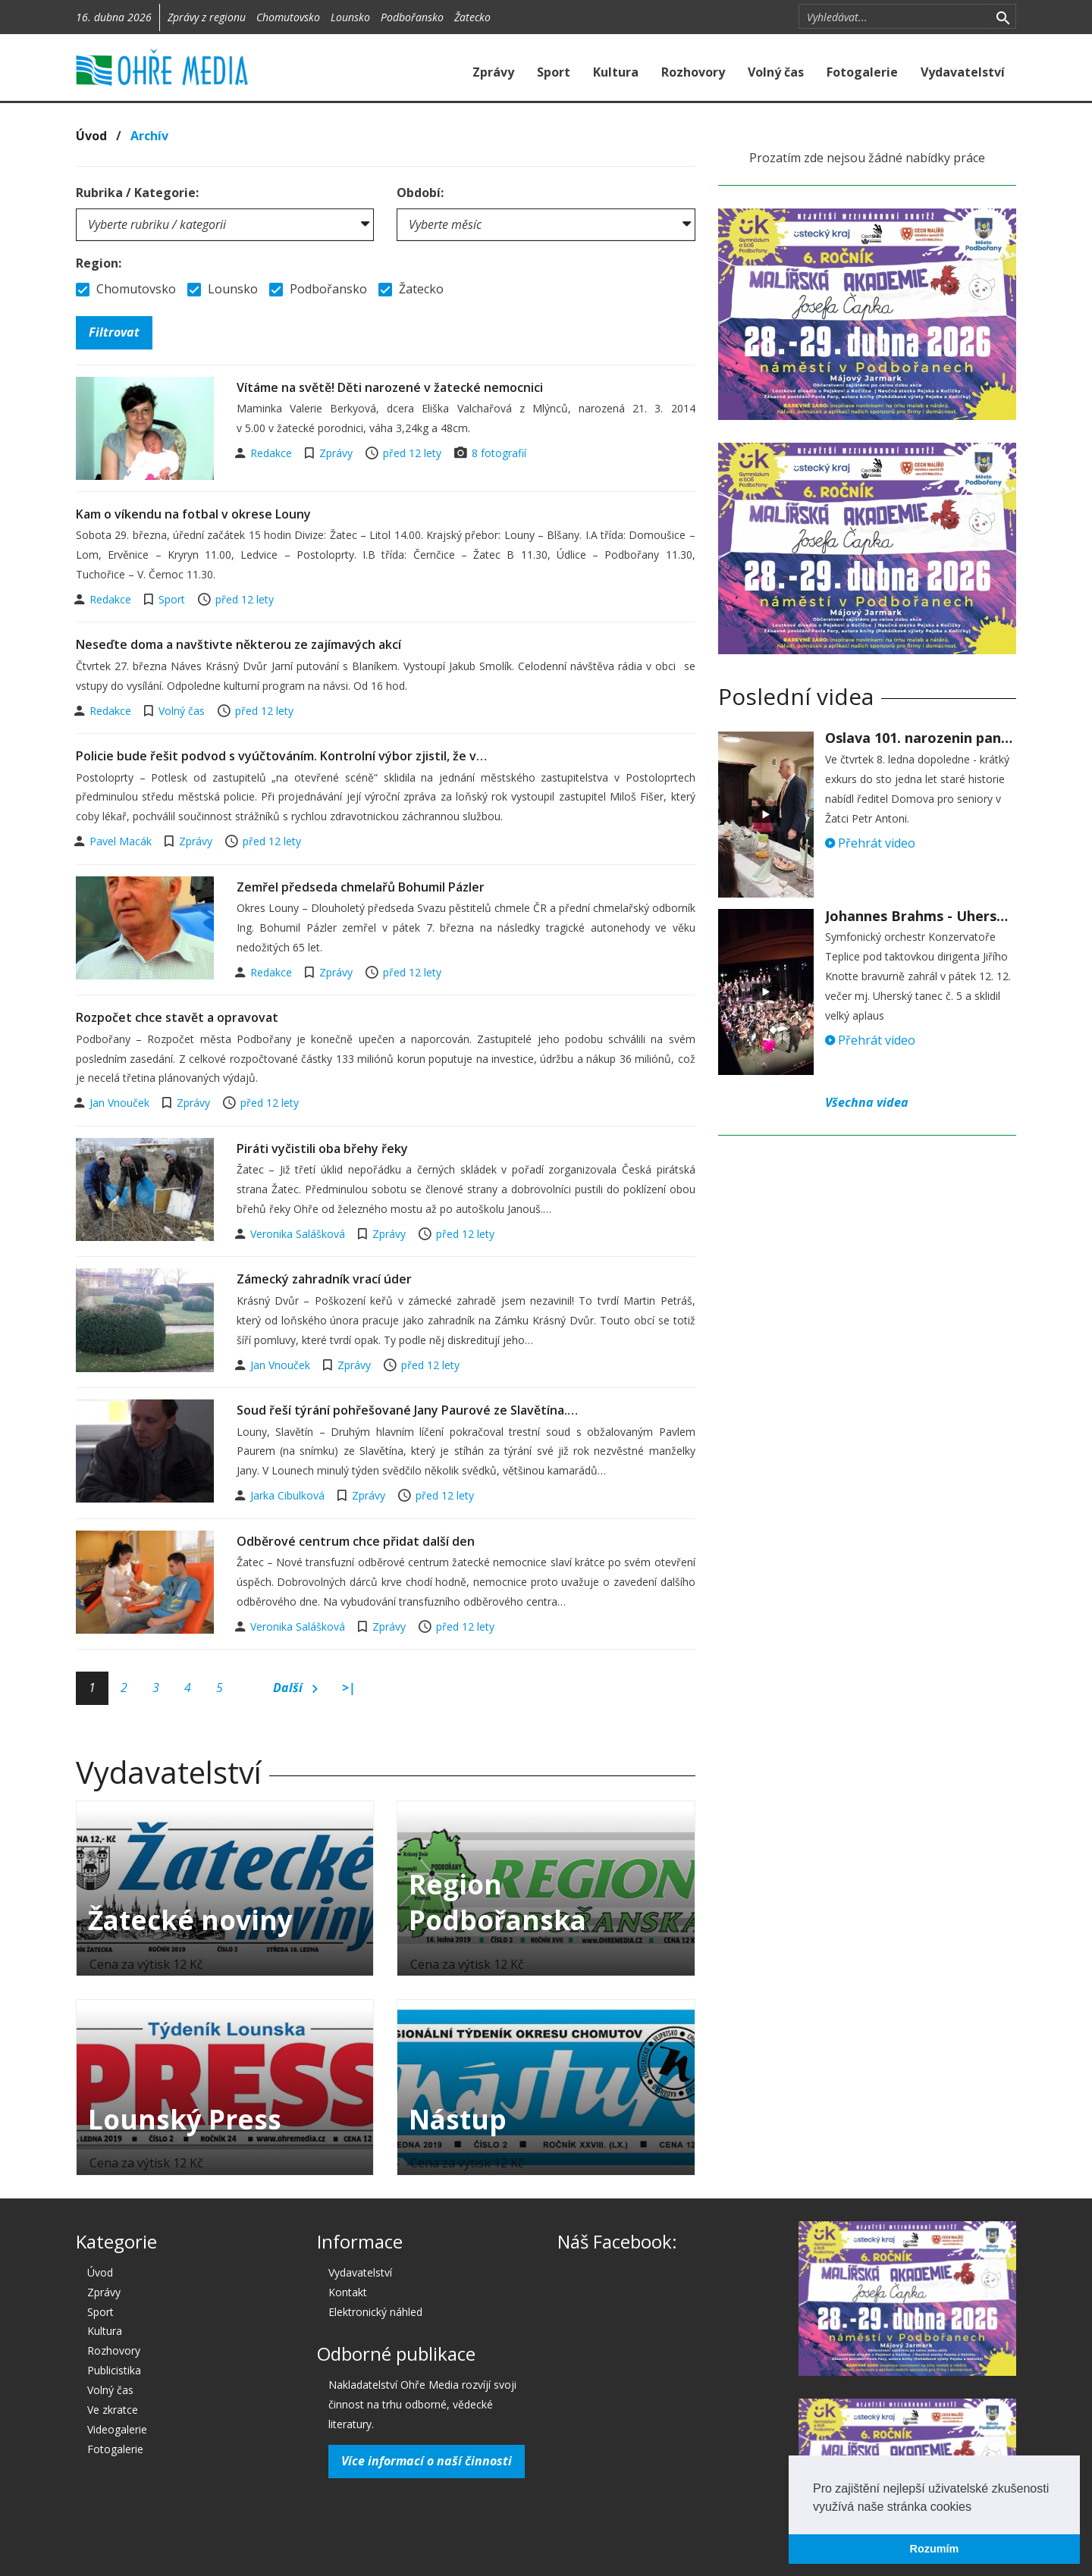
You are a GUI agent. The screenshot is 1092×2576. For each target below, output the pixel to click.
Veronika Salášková (299, 1234)
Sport (553, 72)
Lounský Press (184, 2119)
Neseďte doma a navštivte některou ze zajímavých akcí (238, 644)
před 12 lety (412, 453)
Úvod (91, 135)
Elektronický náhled (375, 2312)
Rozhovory (693, 72)
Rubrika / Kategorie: (137, 192)
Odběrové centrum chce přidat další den (356, 1541)
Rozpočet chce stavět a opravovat (177, 1017)
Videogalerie (117, 2429)
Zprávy (493, 72)
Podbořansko (412, 17)
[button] (976, 2507)
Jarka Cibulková (289, 1495)
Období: (420, 192)
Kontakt (347, 2292)
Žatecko (472, 17)
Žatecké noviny (190, 1920)
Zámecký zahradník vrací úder (324, 1279)
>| (349, 1687)
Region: (98, 263)
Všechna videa (866, 1102)
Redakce (272, 453)
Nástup (458, 2119)
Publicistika (114, 2370)
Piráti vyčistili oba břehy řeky (322, 1148)
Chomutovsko (288, 17)
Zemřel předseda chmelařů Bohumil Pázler (361, 887)
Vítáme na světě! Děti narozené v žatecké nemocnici (390, 387)
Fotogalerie (862, 72)
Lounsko (350, 17)
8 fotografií (499, 453)
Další (295, 1688)
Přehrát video (870, 843)
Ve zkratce (112, 2409)
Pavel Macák (122, 841)
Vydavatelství (963, 72)
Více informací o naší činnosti (426, 2460)
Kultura (616, 72)
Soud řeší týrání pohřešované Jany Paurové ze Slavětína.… (407, 1410)
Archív (149, 135)
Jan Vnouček (120, 1102)
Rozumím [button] (934, 2549)
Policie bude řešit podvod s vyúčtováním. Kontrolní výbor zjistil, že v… (281, 755)
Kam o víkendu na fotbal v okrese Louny (193, 514)
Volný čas (776, 72)
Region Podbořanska (497, 1902)
